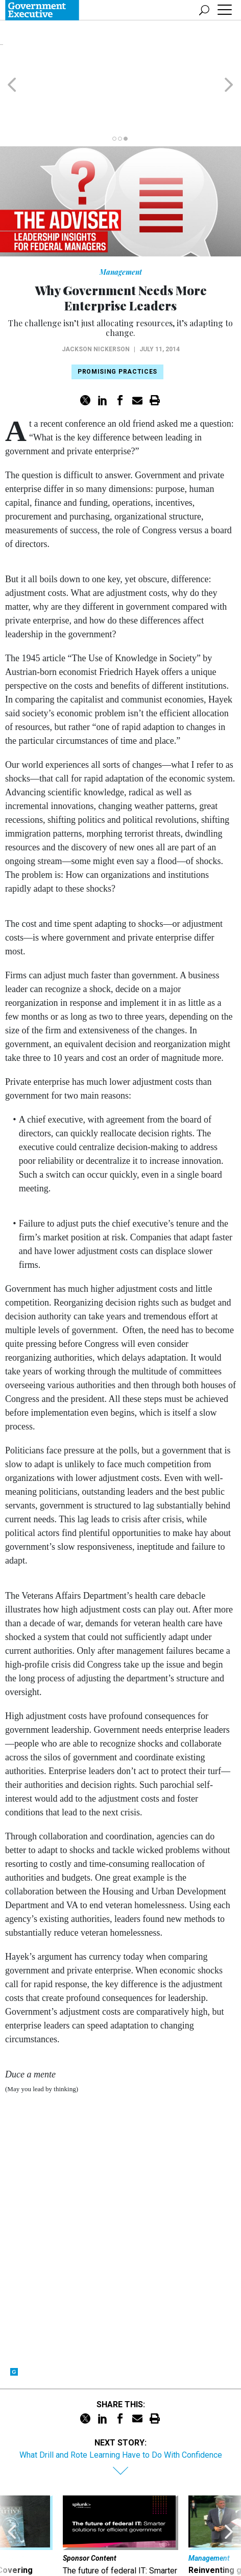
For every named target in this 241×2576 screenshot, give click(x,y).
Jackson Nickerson (96, 300)
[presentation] (12, 2499)
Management (121, 223)
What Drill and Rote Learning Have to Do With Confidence (120, 2406)
